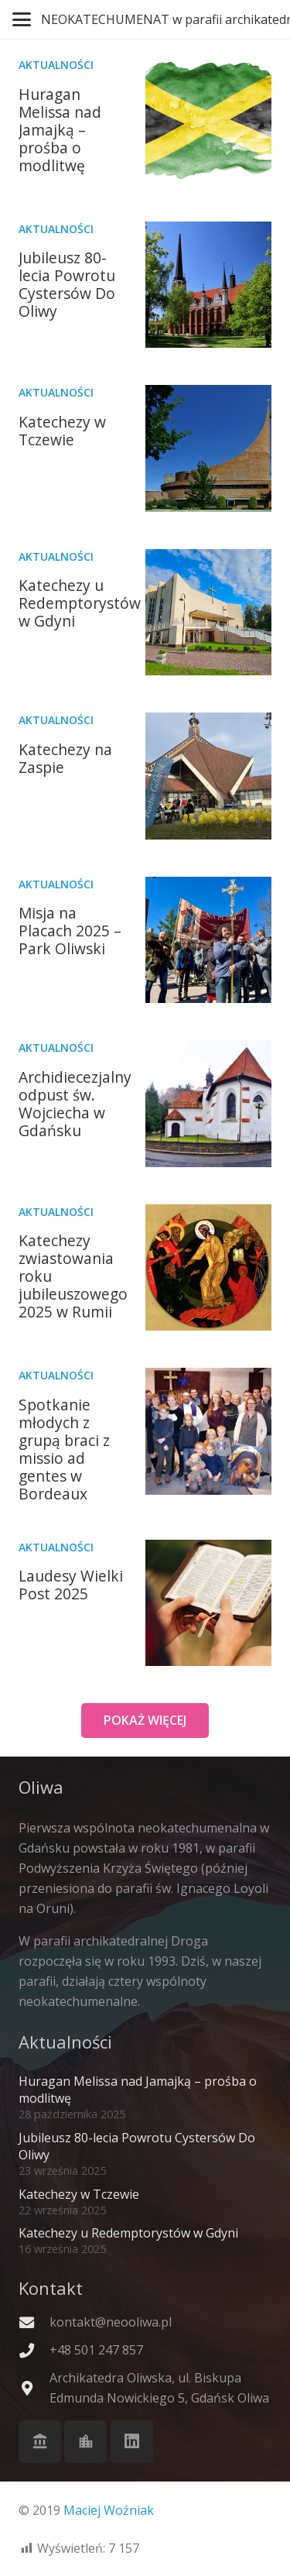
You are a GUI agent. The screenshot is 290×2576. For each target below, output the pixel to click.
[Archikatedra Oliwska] (40, 2441)
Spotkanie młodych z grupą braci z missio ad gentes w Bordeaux (64, 1449)
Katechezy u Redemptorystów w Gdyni (80, 603)
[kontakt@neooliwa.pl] (34, 2322)
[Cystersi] (85, 2441)
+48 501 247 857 (96, 2349)
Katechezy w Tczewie (62, 430)
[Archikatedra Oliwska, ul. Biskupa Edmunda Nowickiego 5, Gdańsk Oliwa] (34, 2388)
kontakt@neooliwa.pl (110, 2321)
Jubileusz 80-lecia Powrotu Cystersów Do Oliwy (67, 284)
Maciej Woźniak (108, 2510)
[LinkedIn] (132, 2441)
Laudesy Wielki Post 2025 (71, 1584)
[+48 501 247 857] (34, 2350)
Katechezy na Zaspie (65, 758)
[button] (21, 19)
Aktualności (56, 64)
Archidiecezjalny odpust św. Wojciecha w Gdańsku (75, 1103)
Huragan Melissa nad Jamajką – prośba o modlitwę (60, 130)
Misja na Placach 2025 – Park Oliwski (70, 930)
